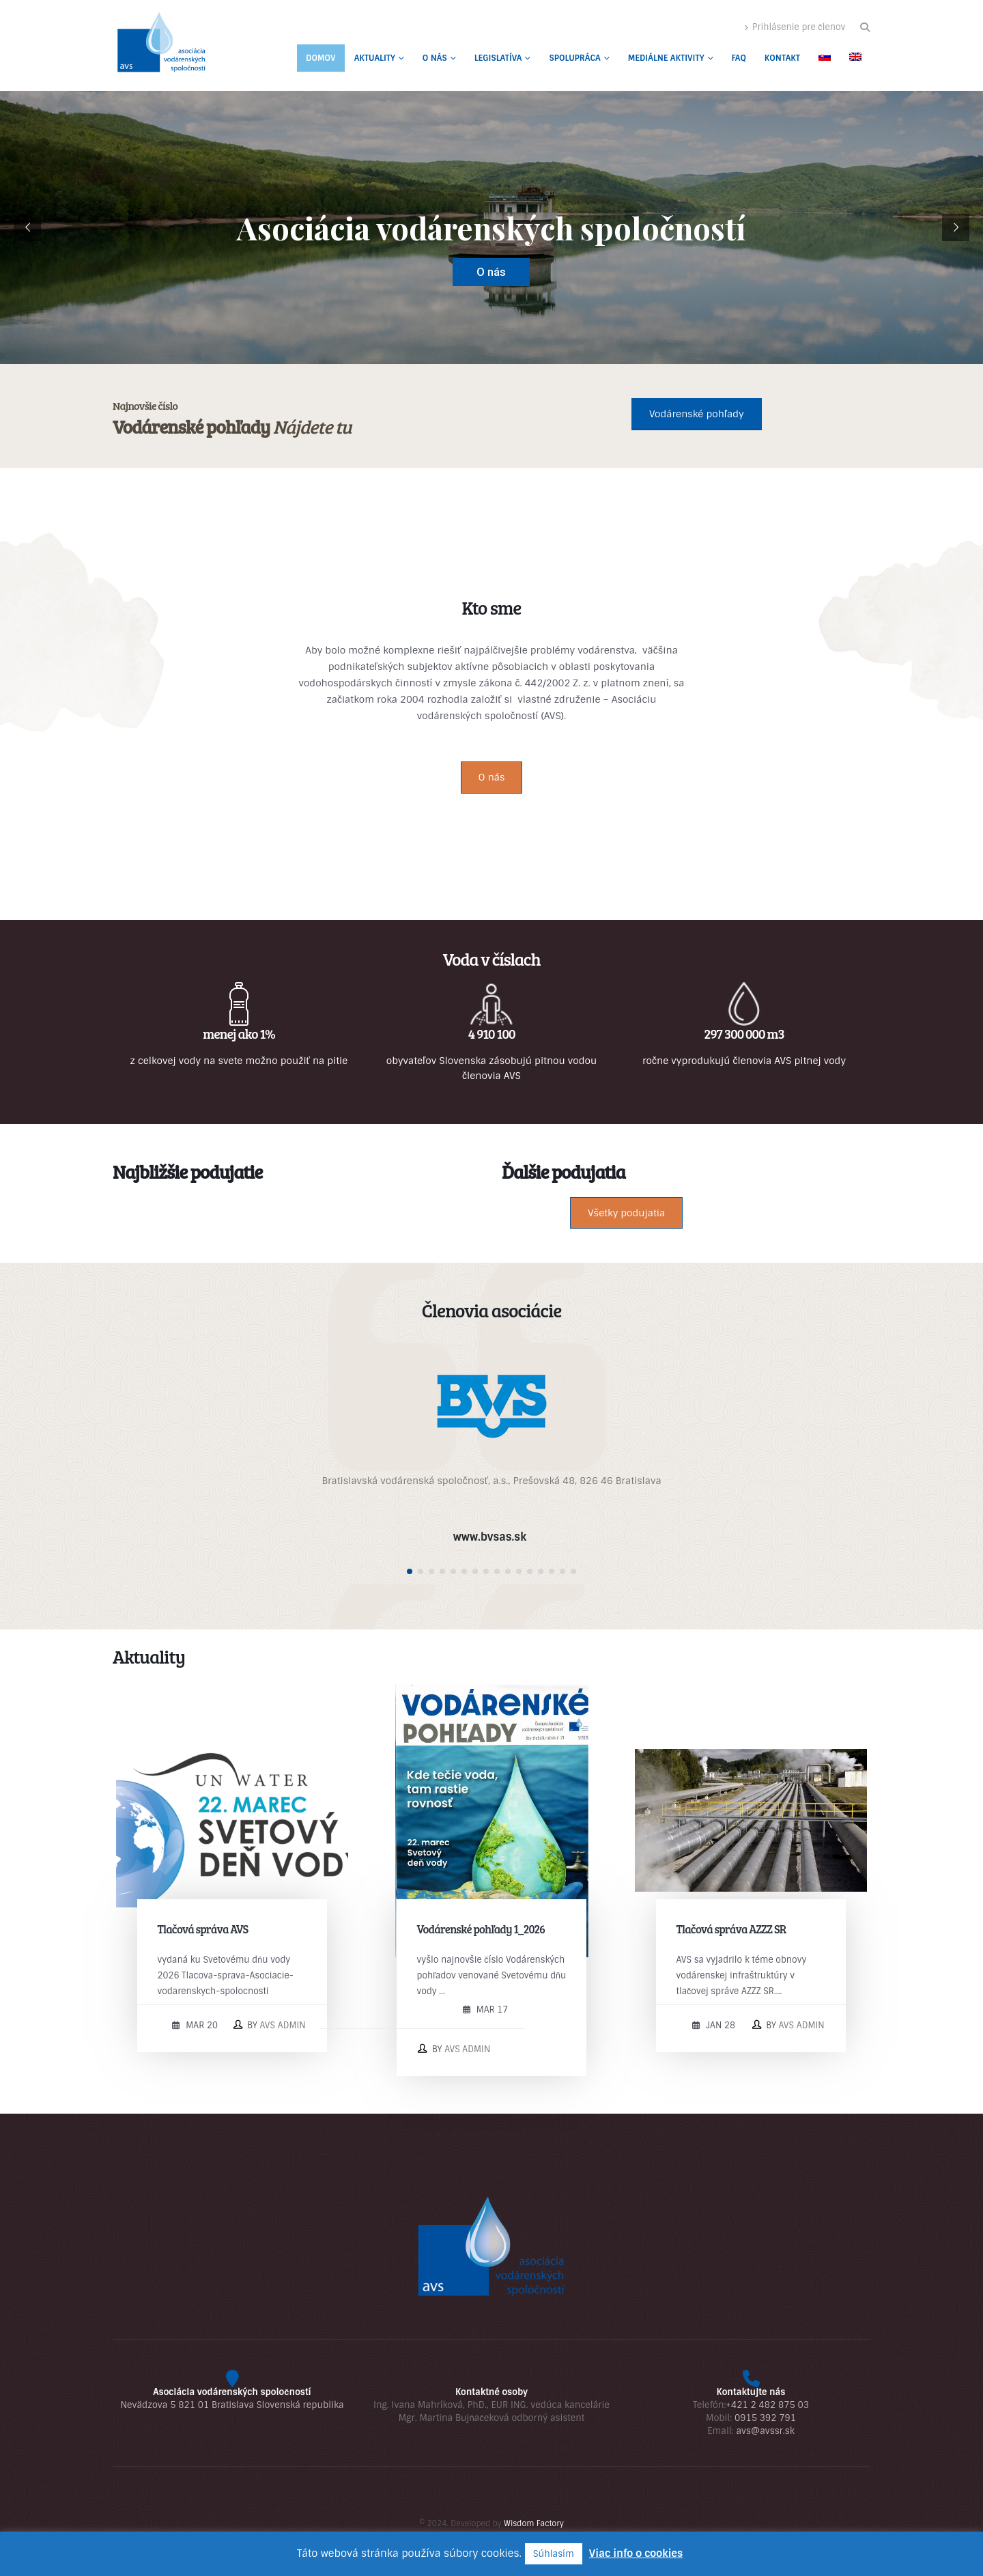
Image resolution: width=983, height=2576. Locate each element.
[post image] (232, 1820)
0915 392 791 (765, 2418)
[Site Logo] (160, 45)
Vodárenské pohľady (696, 414)
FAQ (739, 58)
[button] (864, 27)
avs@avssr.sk (765, 2431)
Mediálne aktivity (666, 58)
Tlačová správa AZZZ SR (731, 1929)
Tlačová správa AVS (203, 1929)
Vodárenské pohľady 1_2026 (481, 1929)
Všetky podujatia (626, 1213)
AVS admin (283, 2025)
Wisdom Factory (534, 2523)
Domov (321, 58)
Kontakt (782, 58)
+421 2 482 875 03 (767, 2405)
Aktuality (374, 58)
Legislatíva (498, 58)
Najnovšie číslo (145, 405)
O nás (435, 58)
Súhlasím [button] (553, 2554)
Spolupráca (574, 58)
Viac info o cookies (636, 2553)
